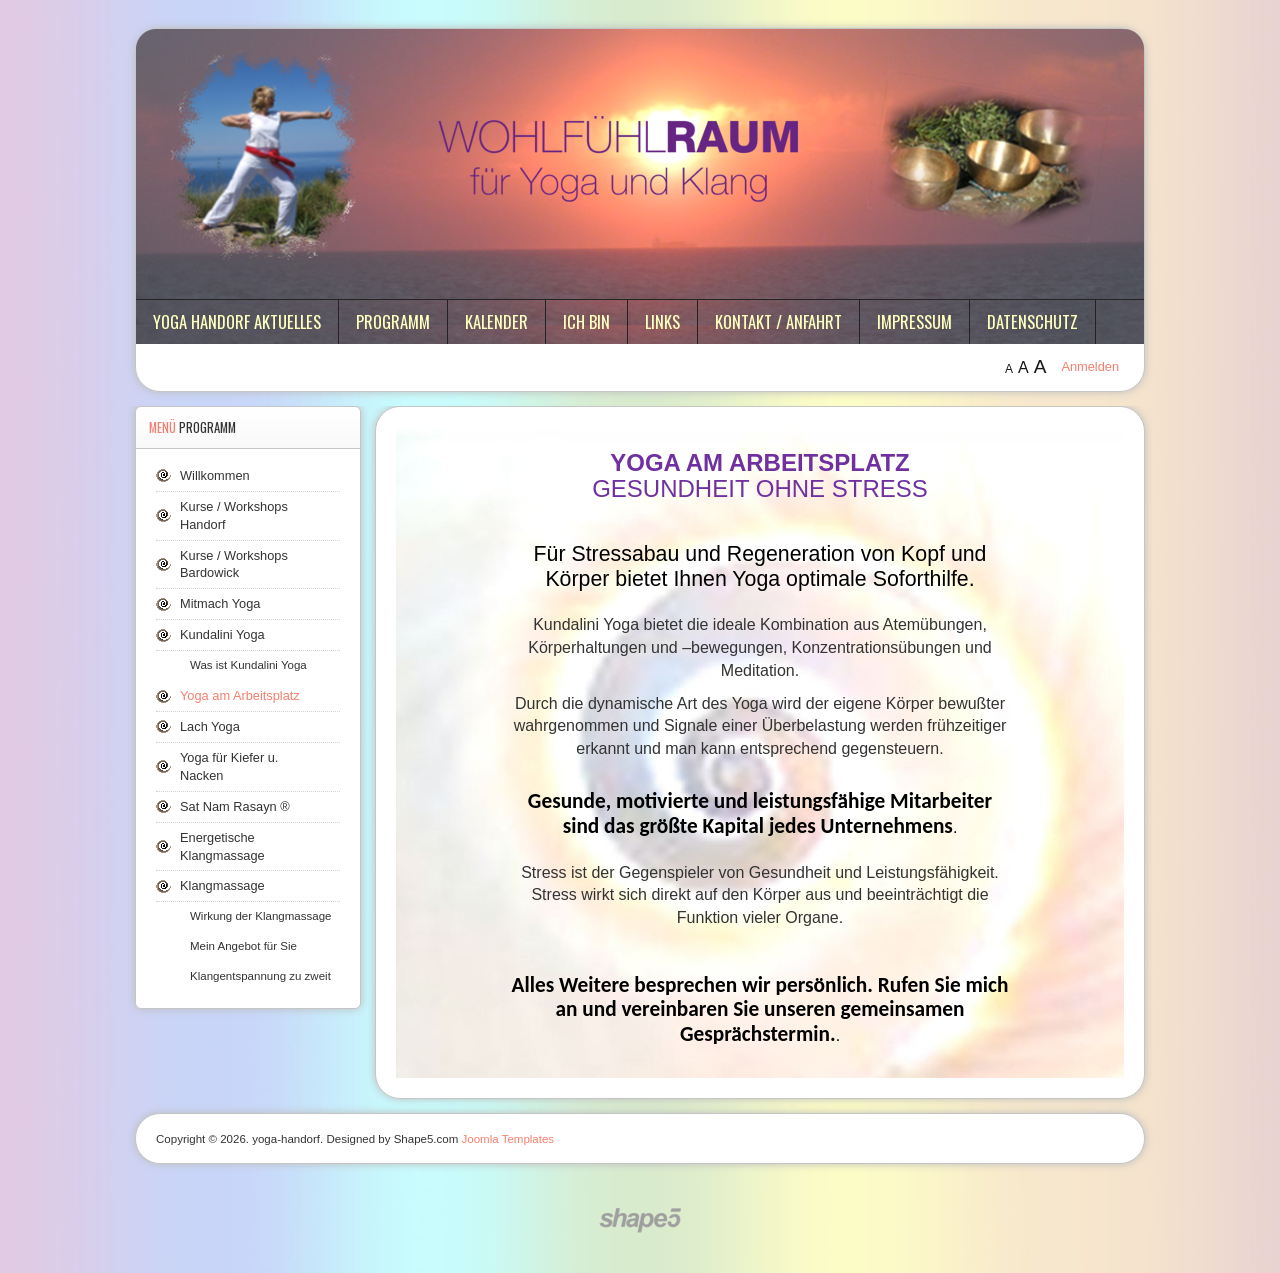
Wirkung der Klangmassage (260, 916)
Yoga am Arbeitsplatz (240, 695)
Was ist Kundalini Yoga (248, 665)
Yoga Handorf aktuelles (237, 321)
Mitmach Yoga (220, 603)
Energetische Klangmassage (222, 846)
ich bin (586, 321)
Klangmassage (222, 885)
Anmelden (1090, 366)
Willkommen (215, 475)
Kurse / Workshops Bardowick (234, 564)
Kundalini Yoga (222, 634)
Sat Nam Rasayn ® (235, 806)
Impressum (914, 321)
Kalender (496, 321)
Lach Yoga (210, 726)
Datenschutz (1032, 321)
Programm (393, 321)
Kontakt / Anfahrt (778, 321)
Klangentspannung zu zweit (260, 976)
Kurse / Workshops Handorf (234, 515)
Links (662, 321)
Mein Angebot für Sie (243, 946)
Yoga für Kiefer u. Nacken (229, 766)
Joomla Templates (508, 1139)
